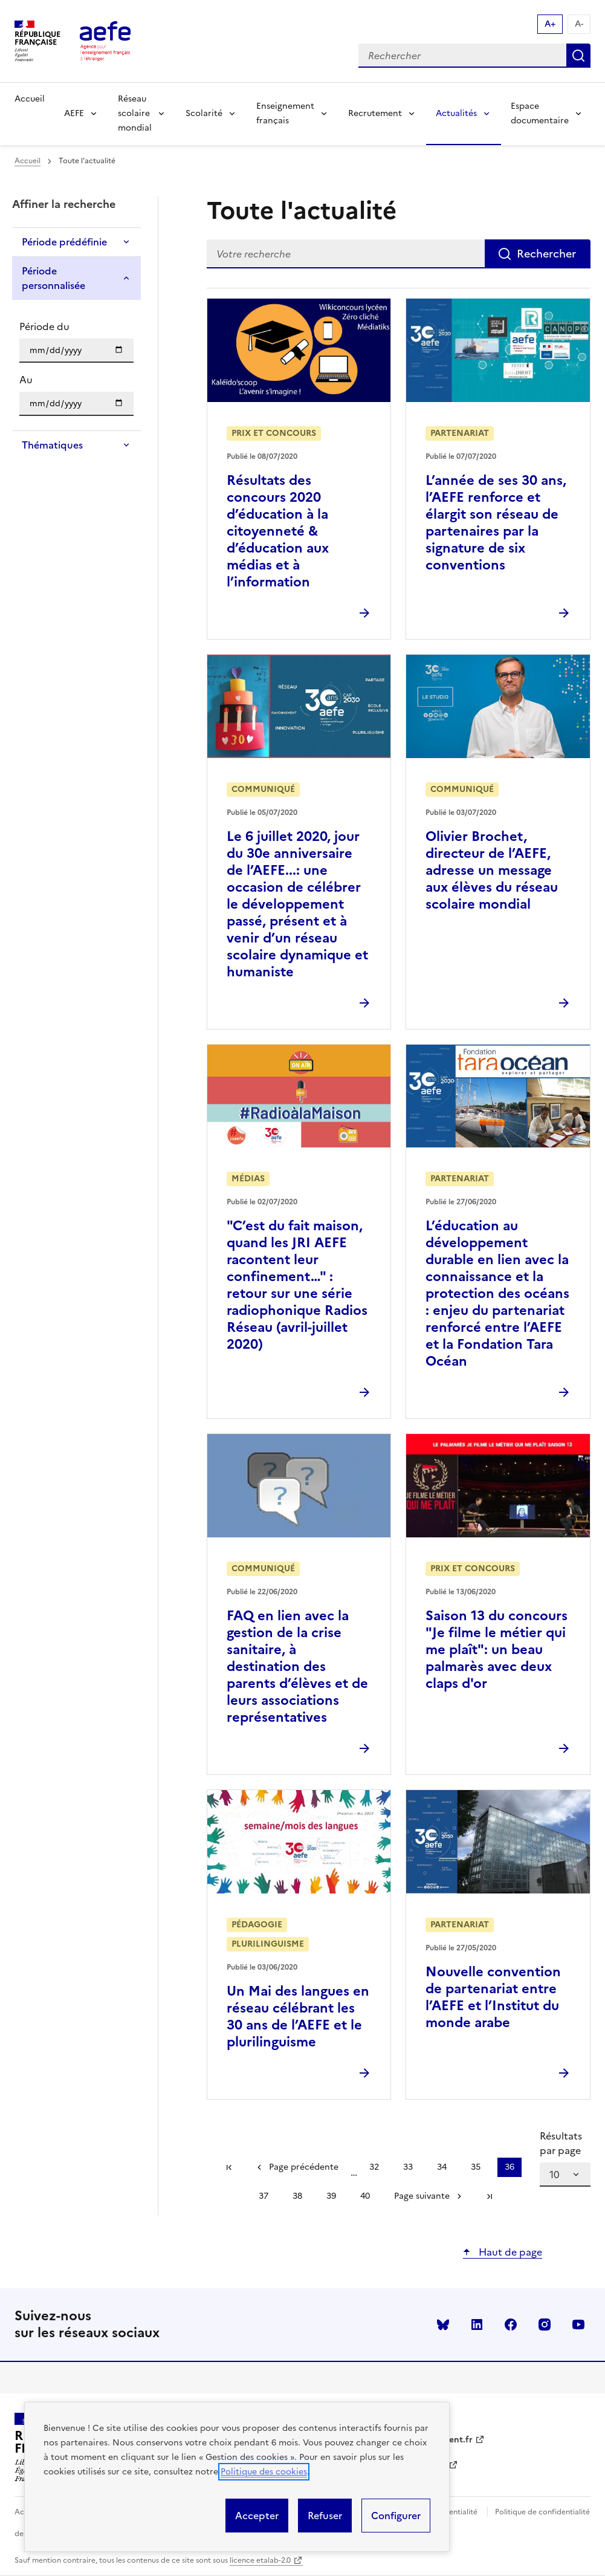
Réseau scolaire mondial (135, 113)
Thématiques (52, 445)
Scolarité (204, 113)
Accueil (30, 98)
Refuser (325, 2515)
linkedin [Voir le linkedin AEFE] (477, 2324)
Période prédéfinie (64, 242)
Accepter (257, 2515)
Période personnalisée (53, 278)
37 (267, 2198)
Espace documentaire (540, 113)
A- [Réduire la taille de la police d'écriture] (579, 24)
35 (479, 2169)
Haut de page (509, 2252)
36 (513, 2169)
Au (26, 379)
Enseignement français (285, 113)
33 (411, 2169)
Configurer (396, 2515)
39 (334, 2198)
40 (368, 2198)
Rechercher (578, 56)
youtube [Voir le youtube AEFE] (578, 2324)
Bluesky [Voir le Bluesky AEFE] (443, 2324)
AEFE (74, 113)
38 (301, 2198)
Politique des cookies (264, 2471)
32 (377, 2169)
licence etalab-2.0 (260, 2560)
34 (445, 2169)
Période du (44, 326)
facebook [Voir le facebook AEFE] (511, 2324)
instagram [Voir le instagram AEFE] (544, 2324)
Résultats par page (561, 2143)
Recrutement (375, 113)
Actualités (456, 113)
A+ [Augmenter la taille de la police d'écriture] (550, 24)
